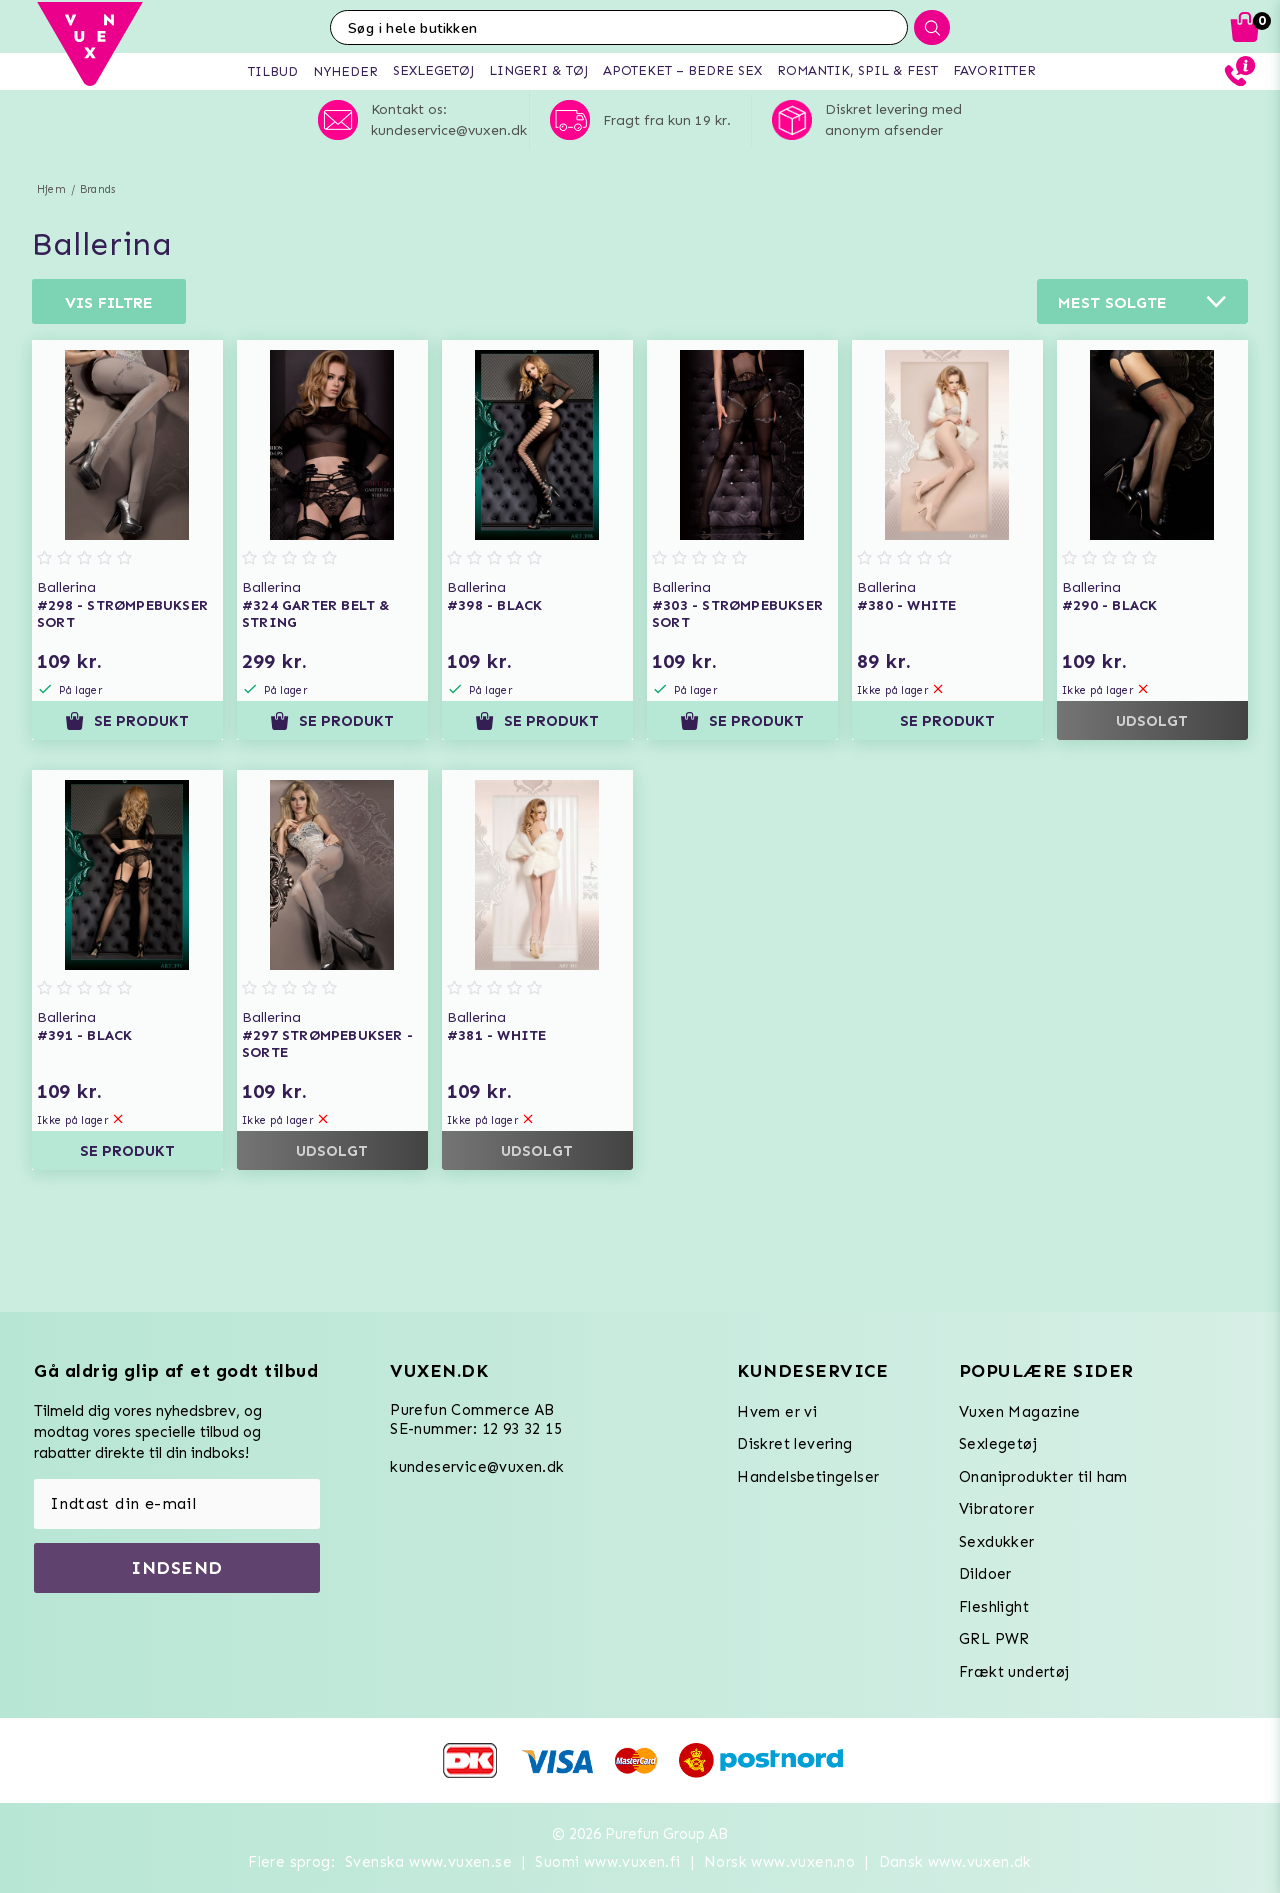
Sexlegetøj (998, 1444)
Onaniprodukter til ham (1043, 1477)
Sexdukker (997, 1542)
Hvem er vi (777, 1412)
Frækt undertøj (1014, 1672)
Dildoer (985, 1574)
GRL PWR (994, 1639)
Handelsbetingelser (808, 1477)
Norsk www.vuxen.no (779, 1862)
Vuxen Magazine (1020, 1412)
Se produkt (127, 721)
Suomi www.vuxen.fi (607, 1862)
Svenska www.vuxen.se (428, 1862)
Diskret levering (794, 1444)
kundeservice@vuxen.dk (477, 1467)
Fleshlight (994, 1607)
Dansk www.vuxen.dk (955, 1862)
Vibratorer (996, 1509)
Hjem (51, 189)
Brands (97, 189)
